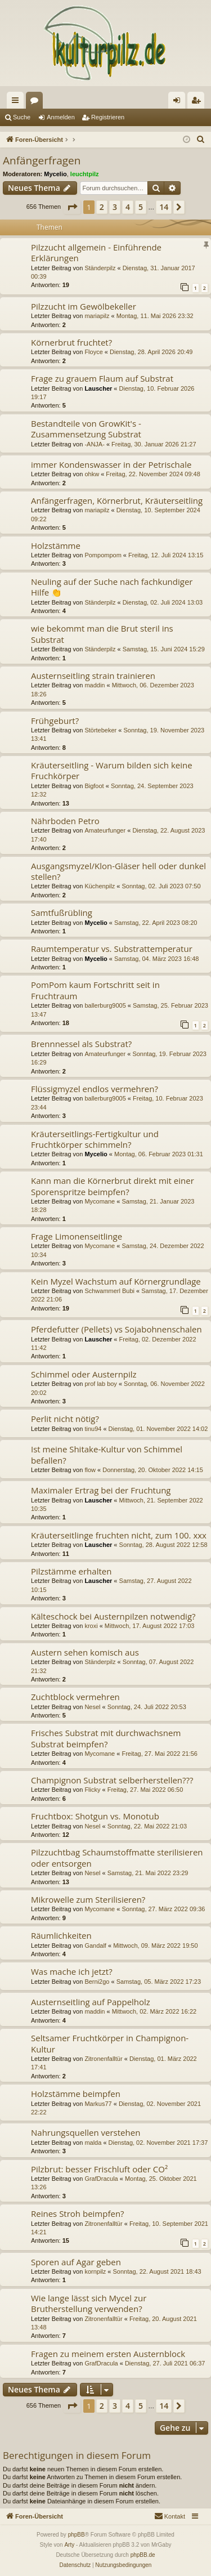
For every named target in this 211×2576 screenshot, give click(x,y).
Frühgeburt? (55, 720)
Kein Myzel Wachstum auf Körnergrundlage (116, 1281)
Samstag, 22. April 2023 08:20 (155, 922)
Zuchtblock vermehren (75, 1696)
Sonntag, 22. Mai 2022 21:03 (147, 1826)
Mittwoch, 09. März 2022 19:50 (155, 1945)
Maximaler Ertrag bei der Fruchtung (101, 1490)
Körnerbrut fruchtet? (71, 342)
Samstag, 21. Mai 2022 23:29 (147, 1873)
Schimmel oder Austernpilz (84, 1374)
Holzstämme (55, 545)
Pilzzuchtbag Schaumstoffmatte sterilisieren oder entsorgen (117, 1857)
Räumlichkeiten (61, 1935)
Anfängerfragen (41, 160)
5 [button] (140, 207)
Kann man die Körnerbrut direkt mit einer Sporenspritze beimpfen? (112, 1186)
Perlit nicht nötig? (65, 1418)
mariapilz (96, 315)
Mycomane (99, 1201)
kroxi (90, 1625)
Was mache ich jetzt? (72, 1971)
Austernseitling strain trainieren (93, 675)
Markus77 (97, 2103)
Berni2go (96, 1981)
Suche (21, 117)
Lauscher (98, 388)
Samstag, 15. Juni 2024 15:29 (164, 649)
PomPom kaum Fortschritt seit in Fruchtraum (95, 990)
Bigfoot (94, 785)
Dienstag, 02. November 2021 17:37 (158, 2142)
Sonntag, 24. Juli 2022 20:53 (146, 1706)
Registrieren (107, 117)
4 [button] (127, 207)
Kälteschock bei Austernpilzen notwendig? (113, 1616)
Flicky (92, 1789)
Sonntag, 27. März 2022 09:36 (163, 1909)
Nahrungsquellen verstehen (85, 2132)
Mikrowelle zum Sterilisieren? (88, 1899)
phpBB (76, 2535)
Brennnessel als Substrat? (81, 1043)
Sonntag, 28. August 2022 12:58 (163, 1544)
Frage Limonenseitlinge (76, 1236)
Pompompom (102, 555)
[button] (72, 207)
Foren (36, 102)
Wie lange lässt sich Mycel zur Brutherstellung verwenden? (88, 2303)
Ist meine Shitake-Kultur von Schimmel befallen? (106, 1454)
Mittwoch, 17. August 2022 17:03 (150, 1625)
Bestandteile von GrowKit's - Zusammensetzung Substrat (86, 429)
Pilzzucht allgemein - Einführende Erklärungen (96, 252)
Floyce (93, 351)
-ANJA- (94, 444)
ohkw (91, 474)
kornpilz (95, 2271)
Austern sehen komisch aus (85, 1652)
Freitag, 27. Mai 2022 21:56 (159, 1753)
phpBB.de (143, 2555)
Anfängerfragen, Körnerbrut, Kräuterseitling (117, 500)
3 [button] (115, 207)
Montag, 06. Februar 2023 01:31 (158, 1154)
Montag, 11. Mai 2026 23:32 (155, 315)
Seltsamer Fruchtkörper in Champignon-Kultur (109, 2043)
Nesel (92, 1706)
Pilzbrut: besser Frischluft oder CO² (99, 2169)
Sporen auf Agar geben (76, 2262)
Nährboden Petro (65, 820)
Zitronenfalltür (103, 2058)
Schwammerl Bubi (109, 1290)
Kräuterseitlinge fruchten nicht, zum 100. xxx (118, 1535)
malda (92, 2142)
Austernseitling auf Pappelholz (90, 2001)
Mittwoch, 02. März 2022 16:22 (154, 2011)
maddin (94, 685)
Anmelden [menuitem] (179, 102)
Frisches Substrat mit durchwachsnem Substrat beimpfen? (106, 1738)
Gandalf (95, 1945)
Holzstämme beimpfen (75, 2093)
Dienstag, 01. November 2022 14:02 (158, 1428)
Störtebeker (100, 730)
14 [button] (163, 207)
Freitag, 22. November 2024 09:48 (153, 474)
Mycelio (55, 174)
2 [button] (102, 207)
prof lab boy (100, 1383)
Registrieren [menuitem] (198, 102)
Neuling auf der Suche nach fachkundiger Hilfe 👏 (111, 587)
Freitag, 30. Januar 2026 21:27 (153, 444)
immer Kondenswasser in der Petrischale (111, 464)
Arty (69, 2545)
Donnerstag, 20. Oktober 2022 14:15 (152, 1469)
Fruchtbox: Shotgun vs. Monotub (95, 1816)
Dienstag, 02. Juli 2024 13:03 (163, 602)
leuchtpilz (84, 174)
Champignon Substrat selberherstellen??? (112, 1780)
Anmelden (61, 117)
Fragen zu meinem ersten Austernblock (108, 2353)
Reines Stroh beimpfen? (77, 2213)
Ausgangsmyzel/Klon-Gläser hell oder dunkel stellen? (118, 871)
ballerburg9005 (104, 1005)
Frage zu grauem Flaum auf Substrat (102, 378)
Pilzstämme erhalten (71, 1571)
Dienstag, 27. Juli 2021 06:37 (165, 2363)
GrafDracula (101, 2178)
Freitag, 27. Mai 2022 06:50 (145, 1789)
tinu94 (92, 1428)
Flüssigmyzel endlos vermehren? (94, 1088)
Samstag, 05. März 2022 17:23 (158, 1981)
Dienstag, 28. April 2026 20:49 (151, 351)
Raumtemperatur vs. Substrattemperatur (111, 948)
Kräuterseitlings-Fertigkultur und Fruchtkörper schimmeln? (95, 1139)
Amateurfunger (104, 830)
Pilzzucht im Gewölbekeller (83, 306)
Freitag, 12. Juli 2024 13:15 (165, 555)
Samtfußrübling (61, 912)
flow (90, 1469)
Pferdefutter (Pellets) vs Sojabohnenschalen (116, 1329)
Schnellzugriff (17, 102)
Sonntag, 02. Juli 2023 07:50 (161, 886)
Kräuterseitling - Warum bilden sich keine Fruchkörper (111, 770)
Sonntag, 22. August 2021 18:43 (157, 2271)
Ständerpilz (99, 268)
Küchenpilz (99, 886)
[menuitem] (201, 139)
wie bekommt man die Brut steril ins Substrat (102, 634)
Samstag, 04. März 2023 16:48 (156, 958)
